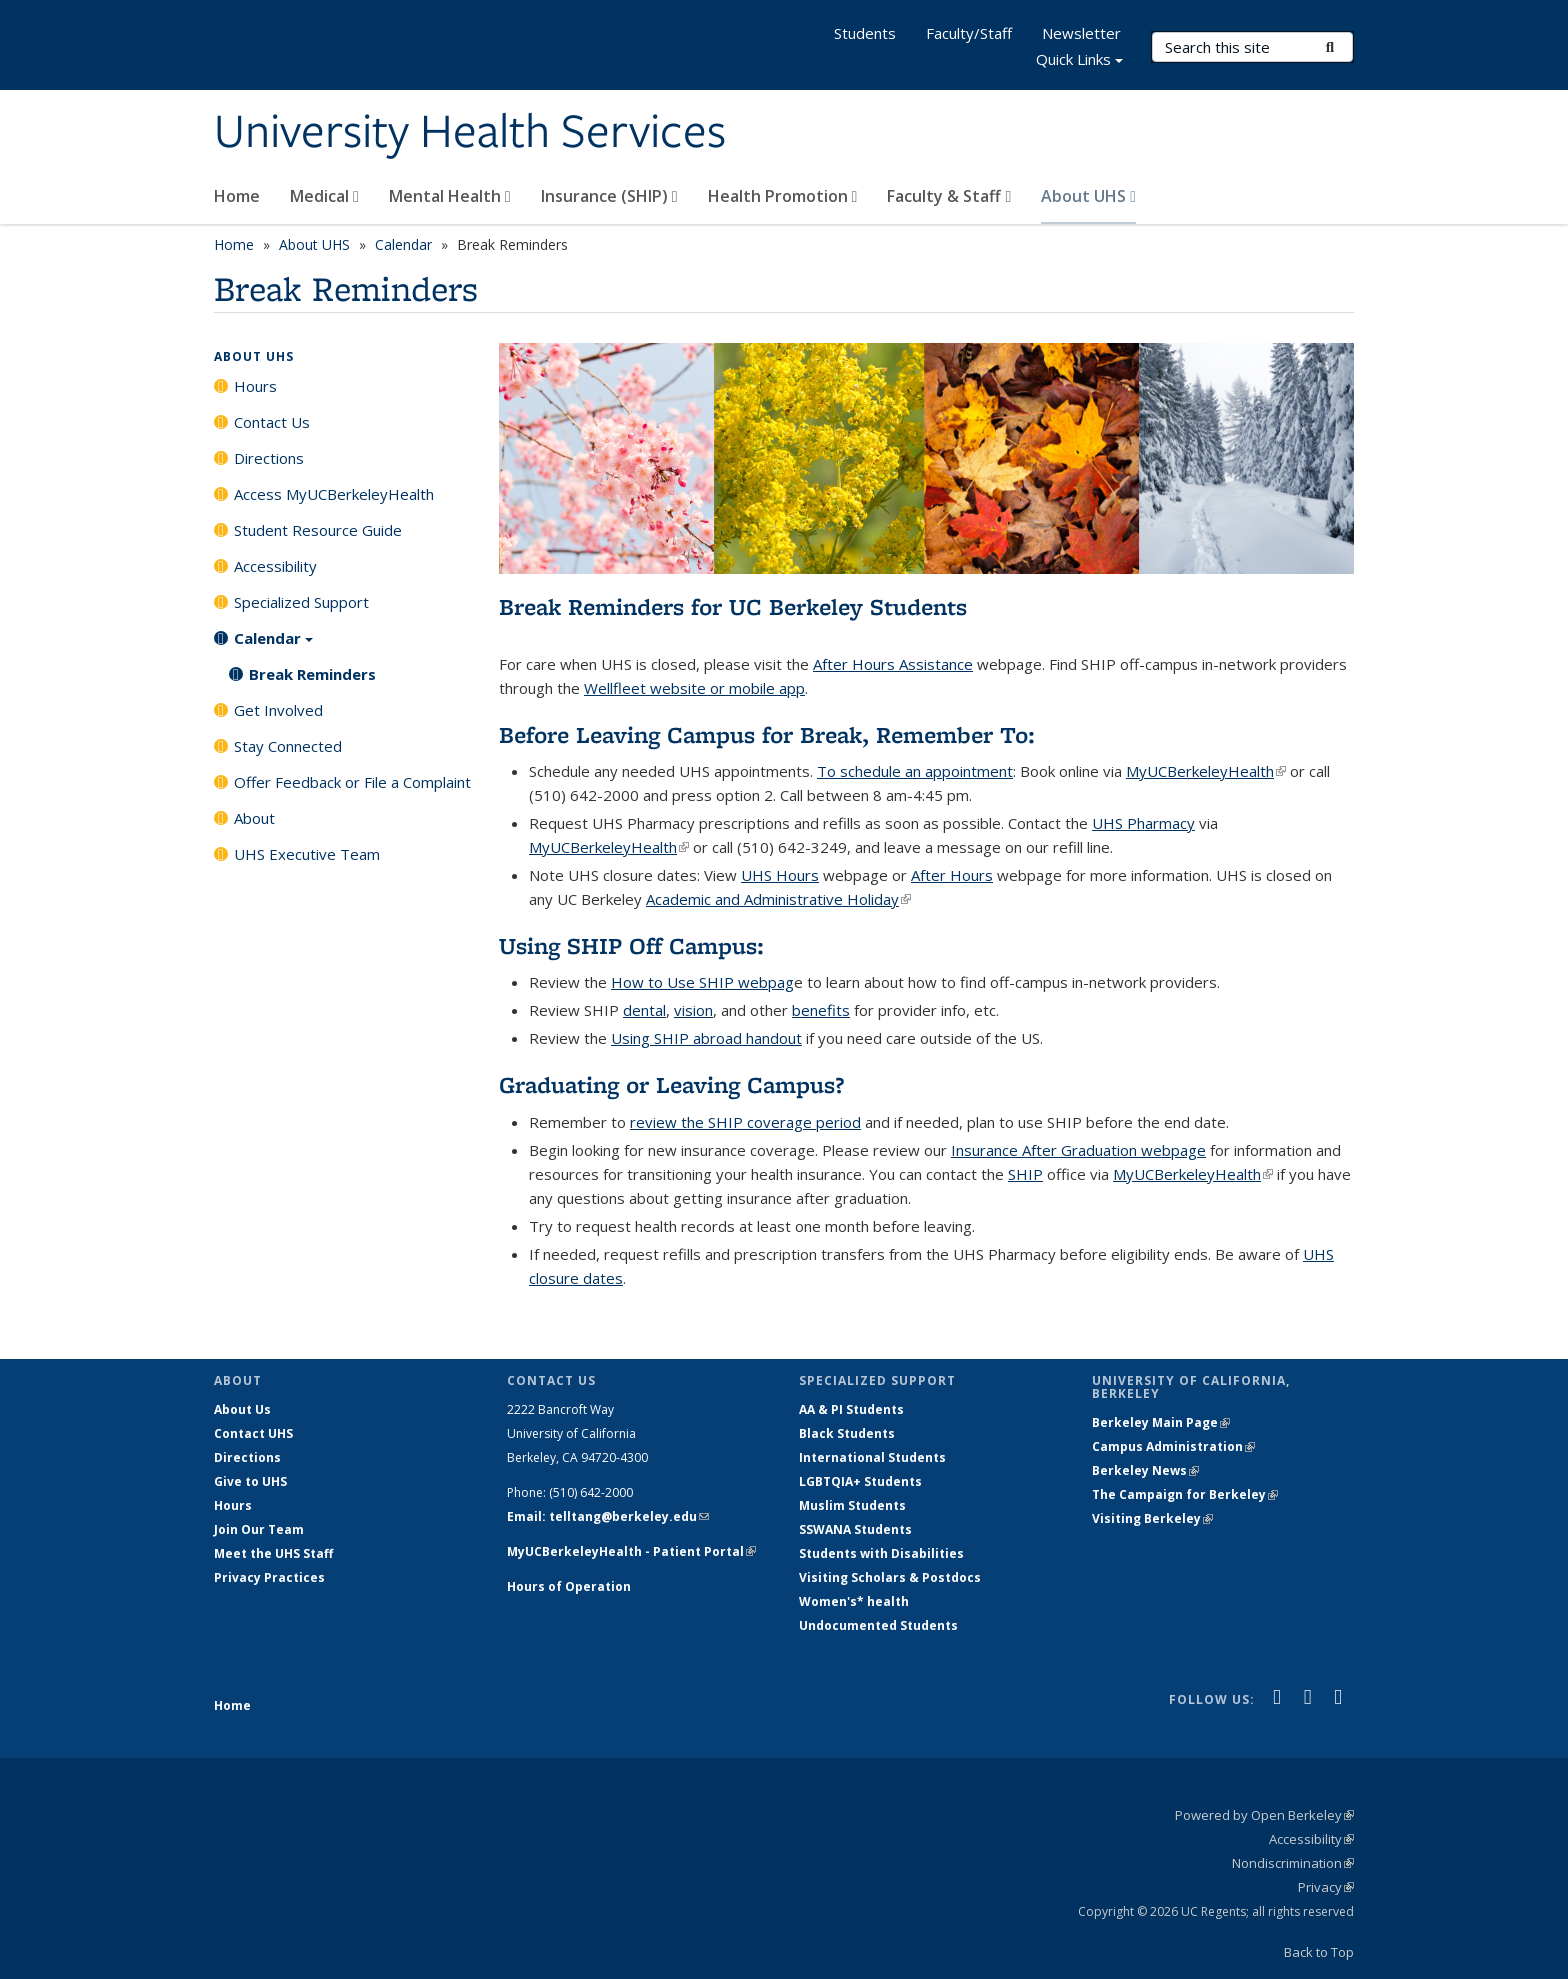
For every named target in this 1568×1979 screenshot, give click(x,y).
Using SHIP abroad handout (706, 1038)
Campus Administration (1173, 1446)
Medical (324, 196)
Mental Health (450, 196)
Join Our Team (259, 1529)
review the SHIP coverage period (745, 1122)
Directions (269, 458)
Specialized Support (301, 602)
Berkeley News (1145, 1470)
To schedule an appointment (915, 771)
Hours (255, 386)
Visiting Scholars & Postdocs (890, 1577)
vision (693, 1010)
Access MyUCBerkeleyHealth (334, 494)
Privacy (1326, 1887)
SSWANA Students (855, 1529)
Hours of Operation (569, 1586)
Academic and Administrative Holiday (778, 899)
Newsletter (1081, 33)
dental (644, 1010)
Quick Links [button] (1079, 61)
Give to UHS (250, 1481)
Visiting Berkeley (1152, 1518)
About (254, 818)
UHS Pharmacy (1143, 823)
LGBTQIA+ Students (860, 1481)
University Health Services (470, 133)
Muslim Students (852, 1505)
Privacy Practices (269, 1577)
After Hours (952, 875)
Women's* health (854, 1601)
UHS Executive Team (307, 854)
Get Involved (278, 710)
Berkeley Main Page (1161, 1422)
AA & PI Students (851, 1409)
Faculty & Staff (949, 196)
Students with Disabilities (881, 1553)
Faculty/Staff (969, 33)
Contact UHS (253, 1433)
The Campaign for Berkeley (1185, 1494)
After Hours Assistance (893, 664)
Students (865, 33)
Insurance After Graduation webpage (1078, 1150)
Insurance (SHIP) (609, 196)
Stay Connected (288, 746)
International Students (872, 1457)
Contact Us (272, 422)
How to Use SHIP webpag (702, 982)
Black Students (847, 1433)
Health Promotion (783, 196)
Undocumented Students (878, 1625)
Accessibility (275, 566)
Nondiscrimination (1293, 1863)
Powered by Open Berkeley (1264, 1815)
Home (237, 196)
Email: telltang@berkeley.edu (608, 1516)
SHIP (1025, 1174)
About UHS (1088, 196)
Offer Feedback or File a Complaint (352, 782)
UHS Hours (780, 875)
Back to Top (1319, 1952)
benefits (821, 1010)
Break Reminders (312, 674)
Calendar (403, 244)
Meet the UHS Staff (273, 1553)
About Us (242, 1409)
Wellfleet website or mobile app (694, 688)
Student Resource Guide (318, 530)
